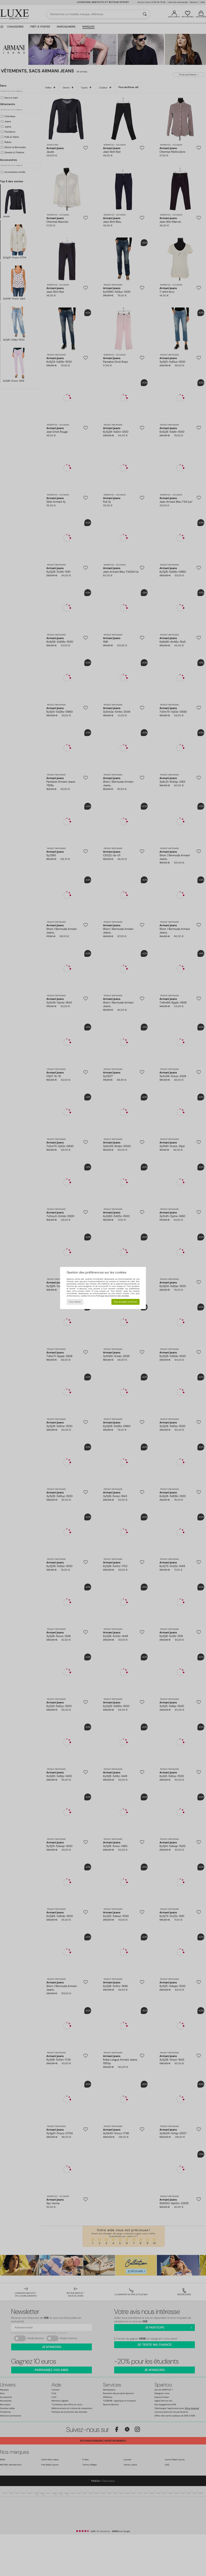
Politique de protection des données (112, 1296)
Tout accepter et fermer (125, 1301)
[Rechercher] (144, 14)
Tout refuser (75, 1301)
